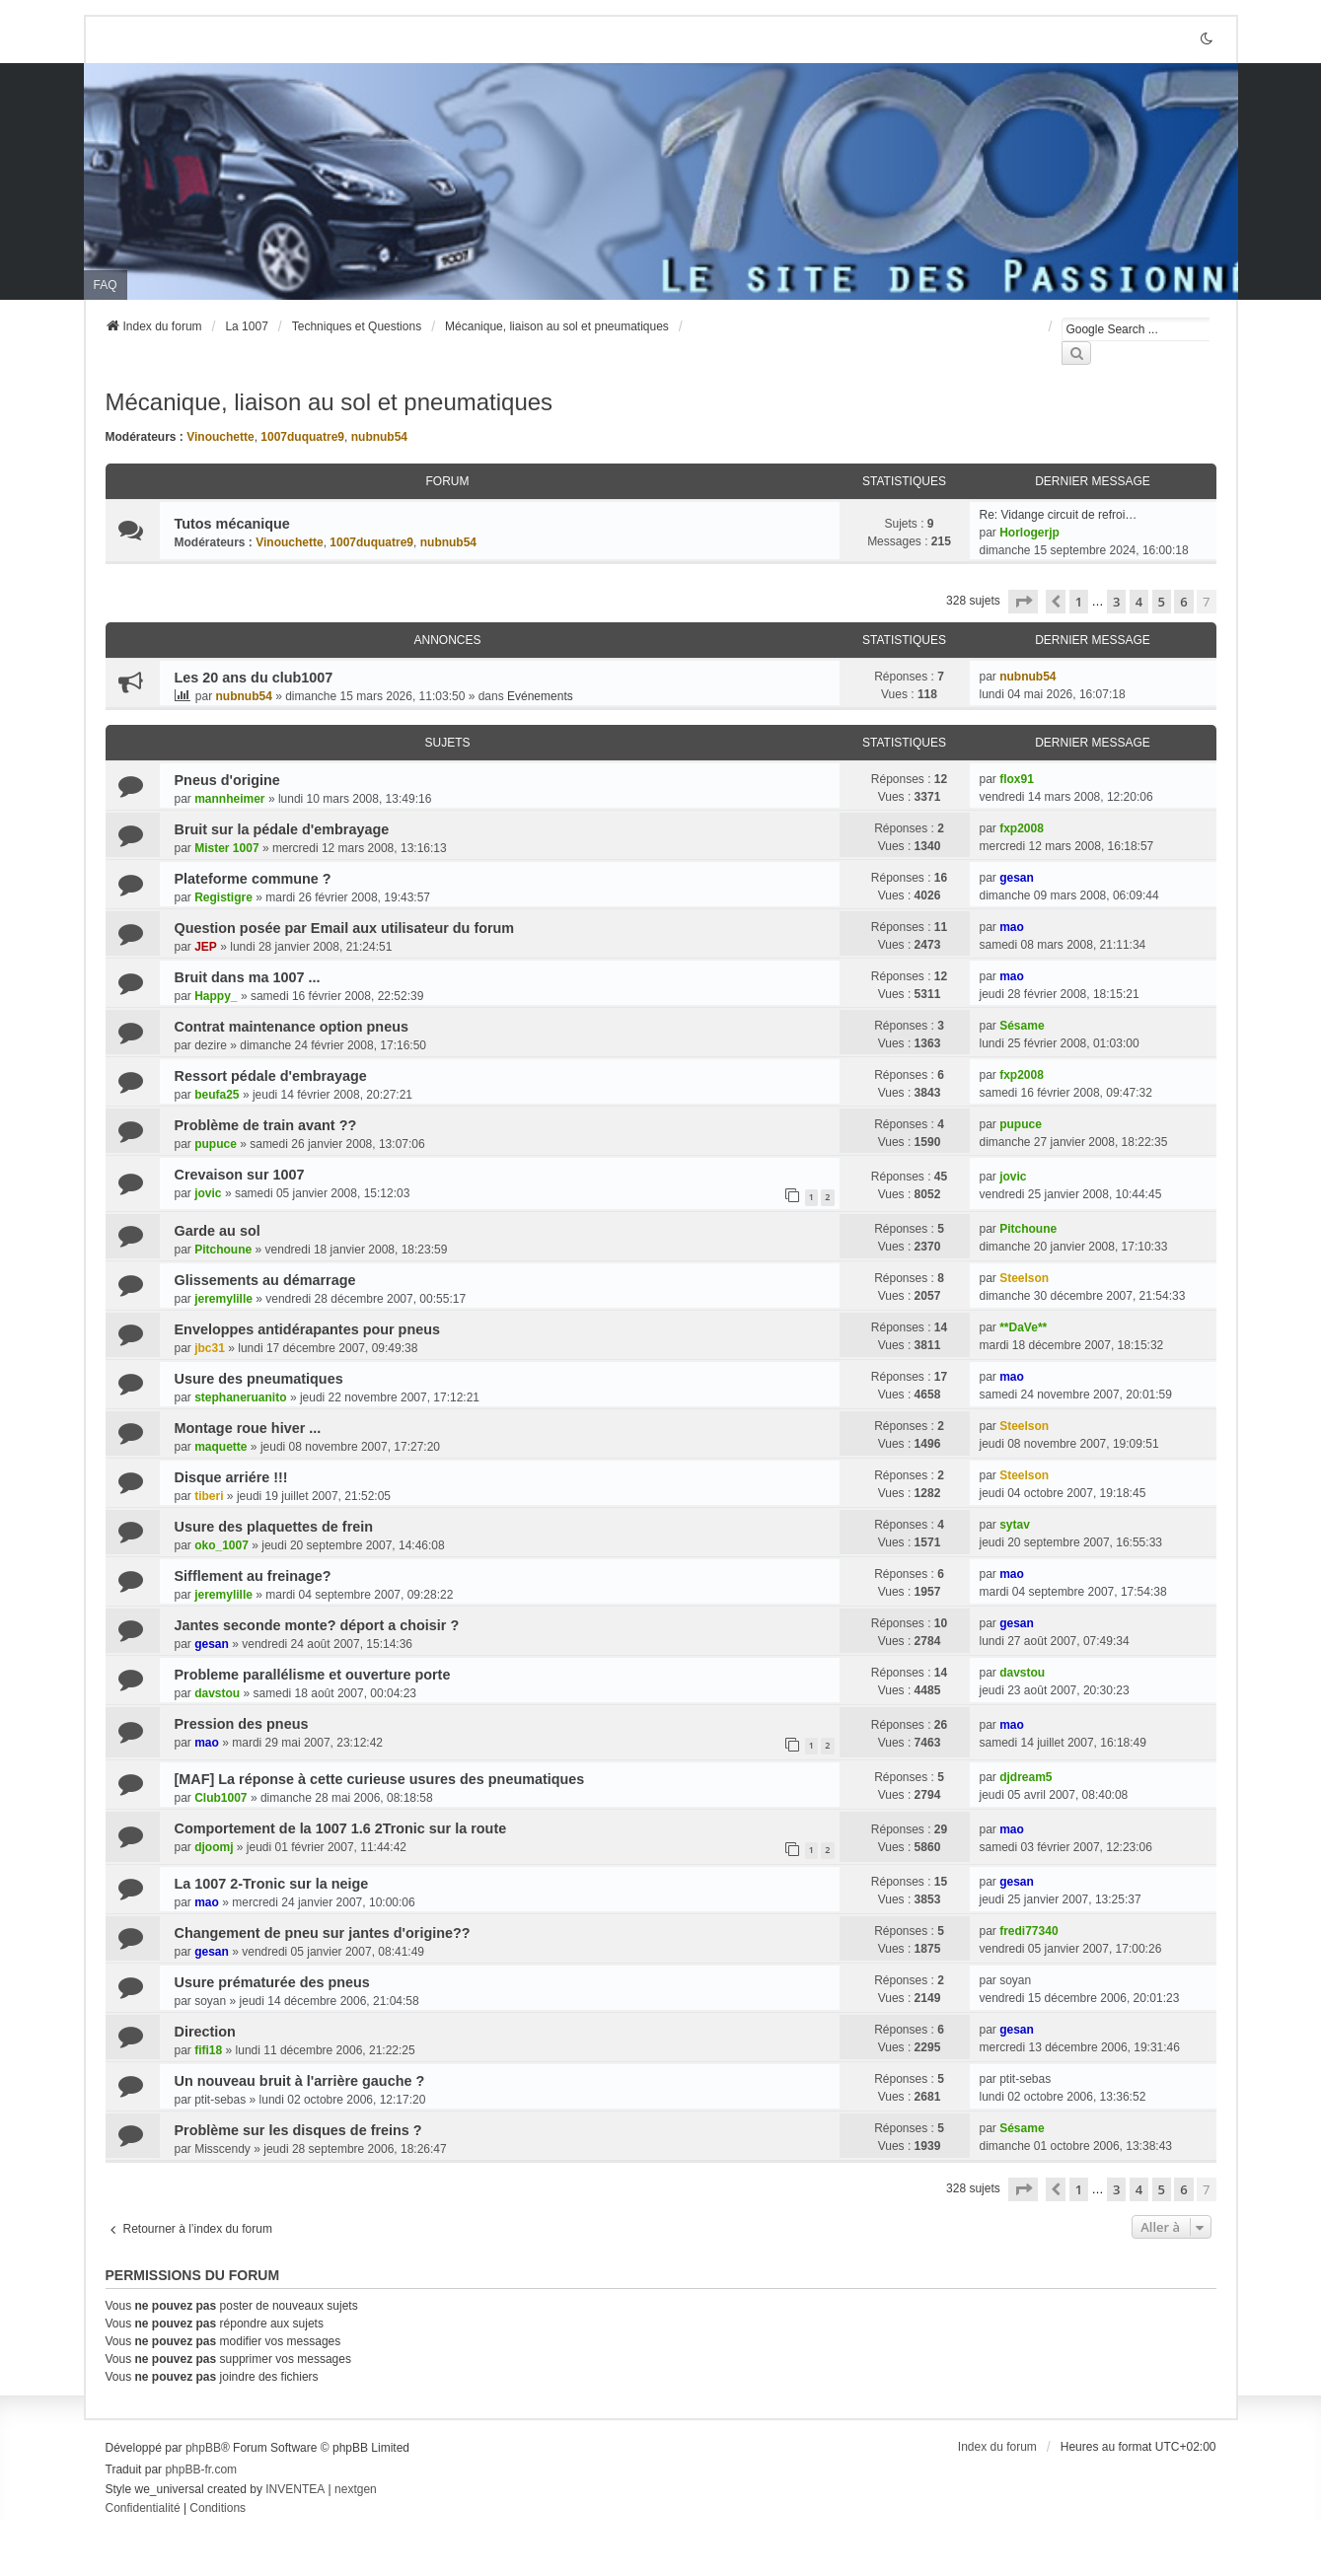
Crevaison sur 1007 (240, 1174)
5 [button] (1161, 601)
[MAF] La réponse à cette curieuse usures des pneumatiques (380, 1779)
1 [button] (1078, 601)
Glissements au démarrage (265, 1280)
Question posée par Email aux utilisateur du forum (345, 928)
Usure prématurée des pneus (272, 1982)
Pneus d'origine (227, 780)
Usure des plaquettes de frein (274, 1527)
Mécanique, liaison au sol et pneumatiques (329, 402)
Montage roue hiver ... (248, 1428)
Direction (205, 2031)
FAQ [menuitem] (105, 285)
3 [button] (1116, 601)
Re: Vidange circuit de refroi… (1059, 515)
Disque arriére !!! (231, 1477)
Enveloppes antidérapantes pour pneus (307, 1329)
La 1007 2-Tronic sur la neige (272, 1884)
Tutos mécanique (232, 524)
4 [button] (1139, 601)
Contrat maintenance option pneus (291, 1027)
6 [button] (1183, 601)
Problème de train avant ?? (266, 1125)
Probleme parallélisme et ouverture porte (313, 1674)
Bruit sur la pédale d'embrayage (282, 829)
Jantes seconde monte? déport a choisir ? (317, 1625)
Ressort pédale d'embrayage (271, 1076)
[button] (1023, 601)
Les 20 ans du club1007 (254, 677)
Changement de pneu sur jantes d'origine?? (323, 1933)
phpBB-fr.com (201, 2469)
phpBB (203, 2448)
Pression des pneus (242, 1724)
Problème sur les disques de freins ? (298, 2130)
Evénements (540, 696)
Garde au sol (217, 1231)
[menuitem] (143, 2509)
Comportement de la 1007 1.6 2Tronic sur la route (341, 1828)
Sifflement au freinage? (253, 1576)
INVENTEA (295, 2489)
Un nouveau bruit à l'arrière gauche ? (300, 2081)
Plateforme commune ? (253, 879)
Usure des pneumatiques (259, 1379)
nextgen (355, 2489)
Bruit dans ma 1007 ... (248, 977)
